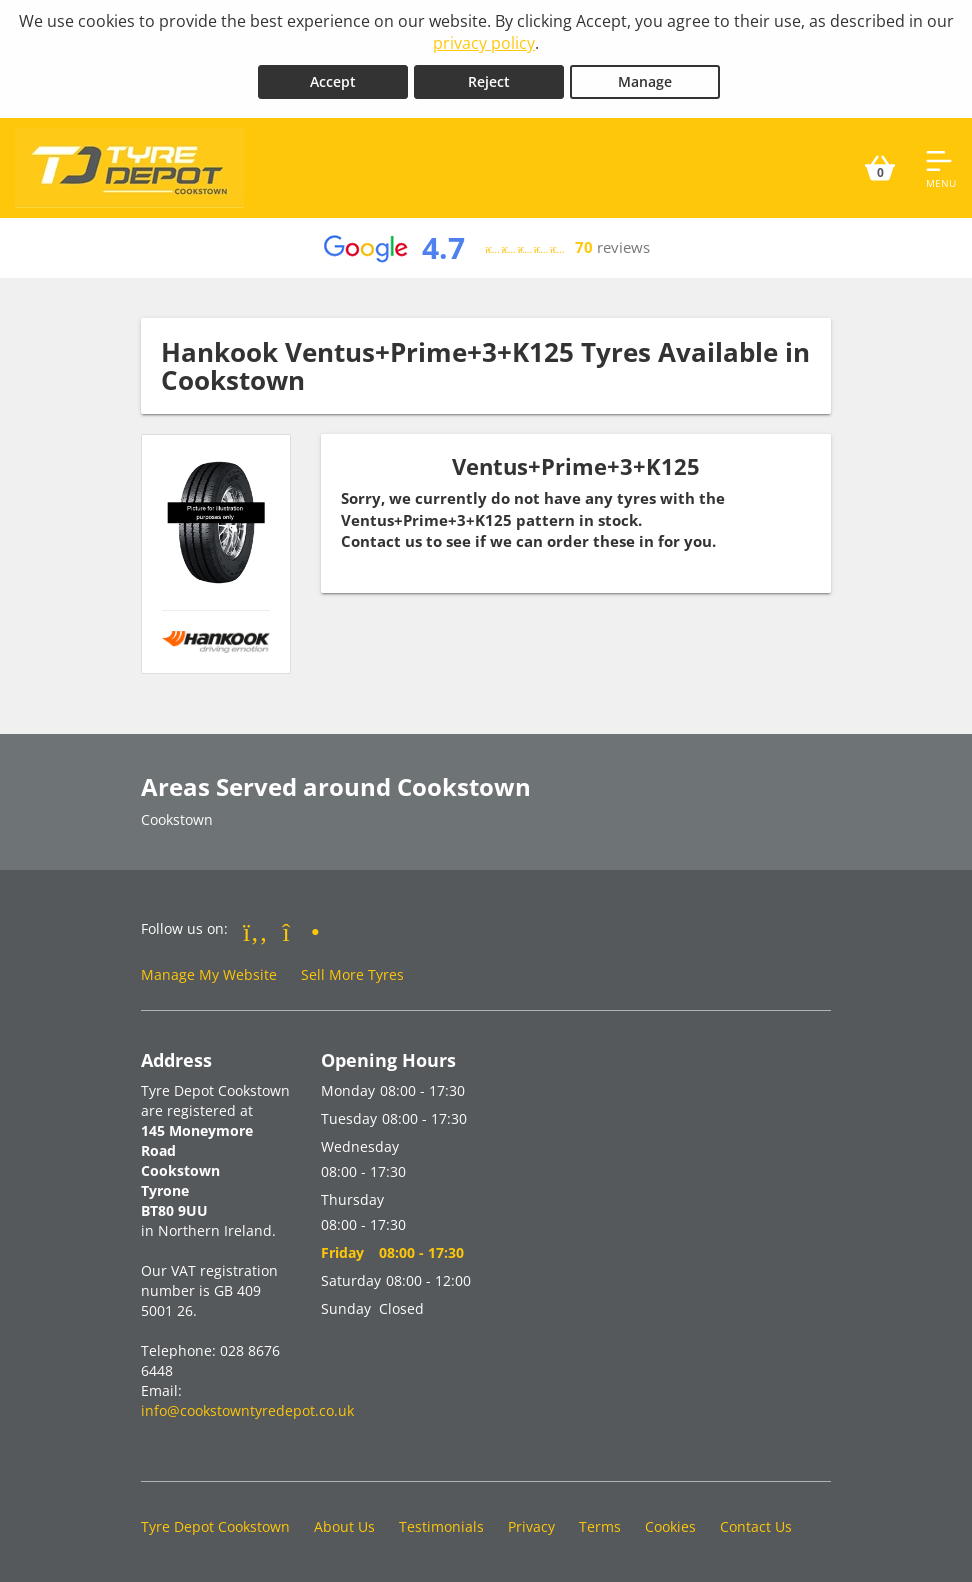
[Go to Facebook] (255, 931)
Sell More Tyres (352, 974)
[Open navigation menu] (941, 168)
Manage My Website (209, 974)
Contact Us (756, 1526)
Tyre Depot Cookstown (215, 1526)
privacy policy (484, 43)
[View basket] (880, 168)
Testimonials (441, 1526)
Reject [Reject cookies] (489, 81)
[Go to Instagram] (301, 931)
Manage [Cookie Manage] (645, 81)
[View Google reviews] (485, 248)
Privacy (531, 1526)
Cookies (670, 1526)
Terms (600, 1526)
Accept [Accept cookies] (333, 81)
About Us (344, 1526)
